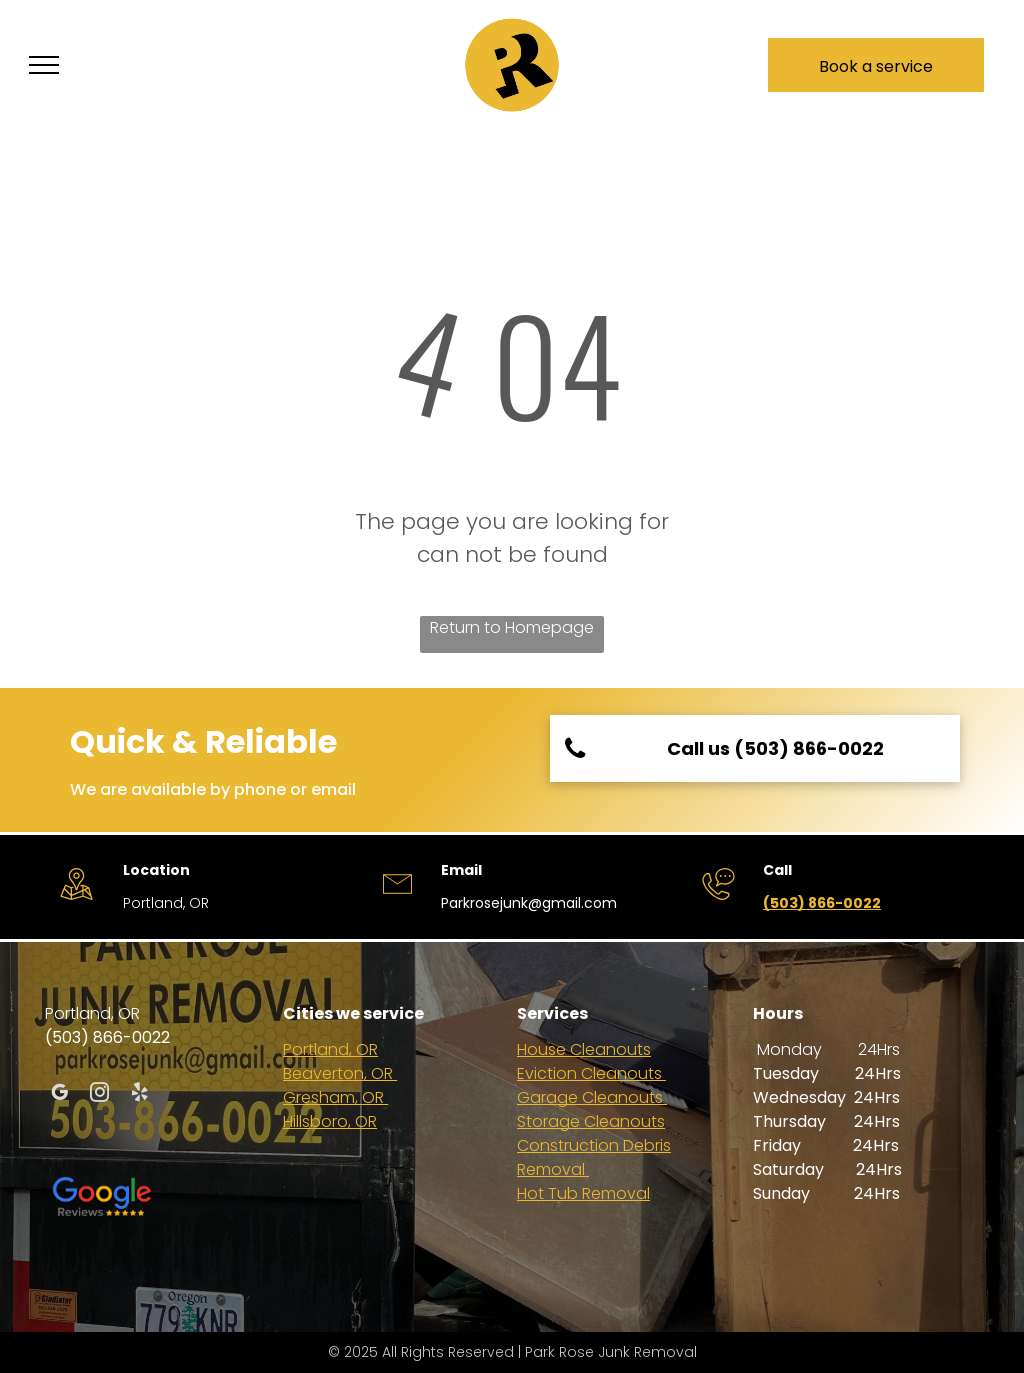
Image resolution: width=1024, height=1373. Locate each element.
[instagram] (99, 1095)
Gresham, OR (335, 1097)
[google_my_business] (59, 1095)
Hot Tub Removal (583, 1193)
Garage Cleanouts (592, 1097)
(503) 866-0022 (822, 903)
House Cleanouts (584, 1049)
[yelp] (139, 1095)
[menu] (44, 65)
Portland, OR (330, 1049)
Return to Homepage (512, 627)
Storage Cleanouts (591, 1121)
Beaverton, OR (340, 1073)
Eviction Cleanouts (591, 1073)
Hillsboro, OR (330, 1121)
